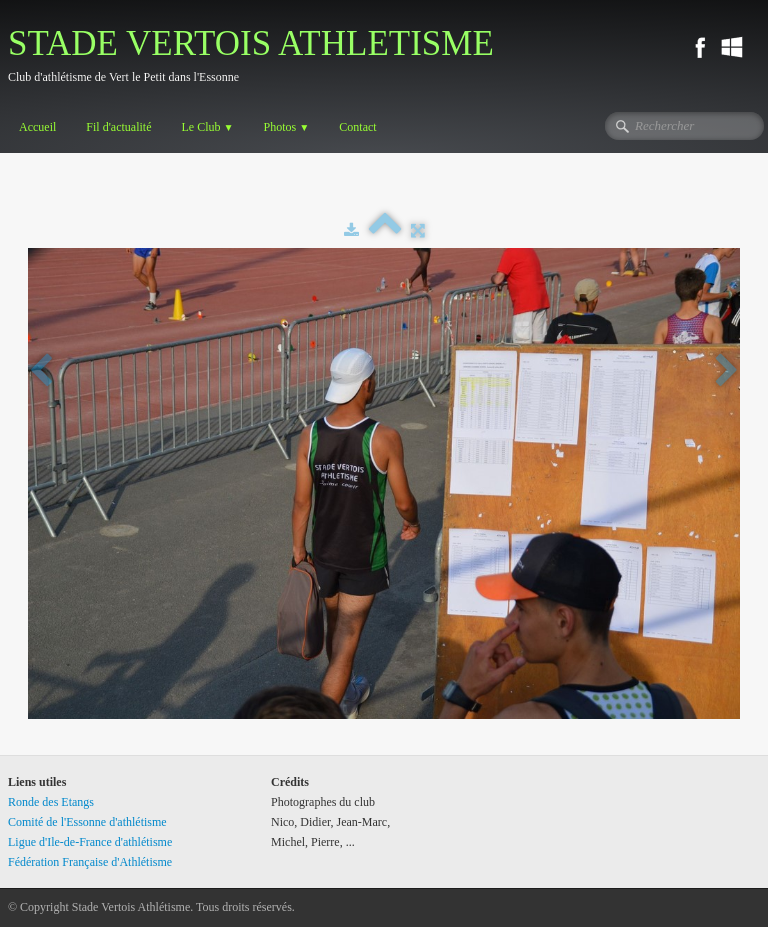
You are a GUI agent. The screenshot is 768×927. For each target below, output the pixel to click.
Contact (357, 127)
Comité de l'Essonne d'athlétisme (87, 822)
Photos (287, 127)
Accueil (37, 127)
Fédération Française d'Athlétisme (90, 862)
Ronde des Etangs (51, 802)
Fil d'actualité (118, 127)
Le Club (207, 127)
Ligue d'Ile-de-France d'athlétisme (90, 842)
